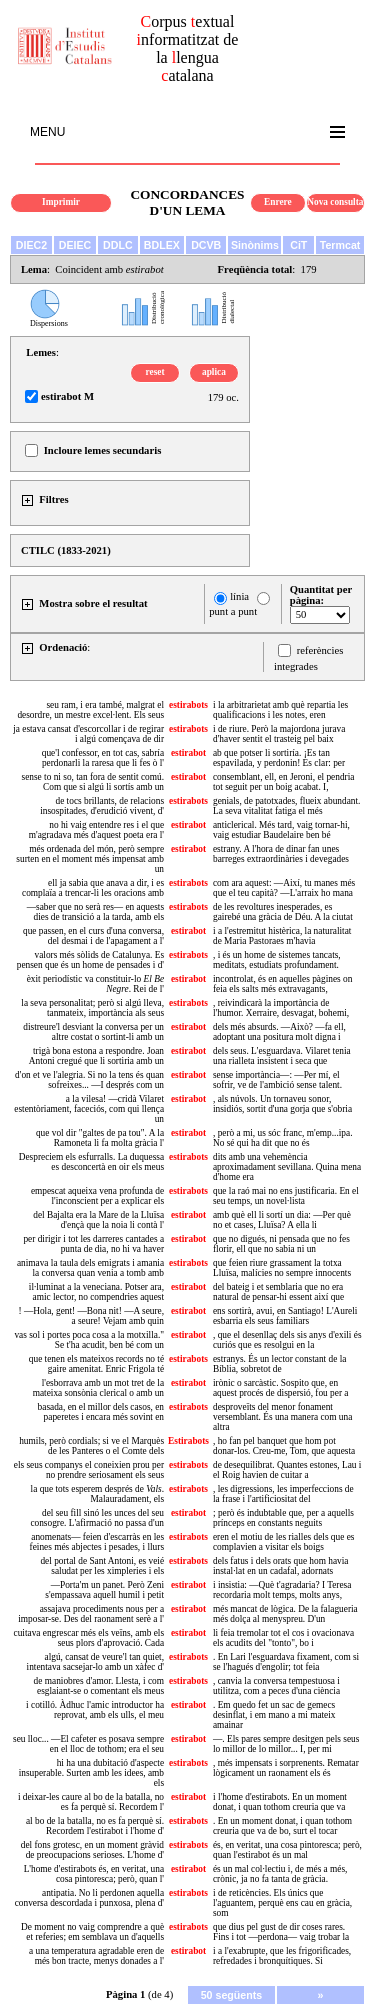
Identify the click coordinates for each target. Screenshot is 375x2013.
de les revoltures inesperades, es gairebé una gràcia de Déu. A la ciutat (283, 912)
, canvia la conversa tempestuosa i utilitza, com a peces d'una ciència (276, 1686)
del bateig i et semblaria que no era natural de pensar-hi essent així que (278, 1292)
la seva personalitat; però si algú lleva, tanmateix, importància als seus (92, 1008)
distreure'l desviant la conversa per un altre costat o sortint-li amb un (93, 1032)
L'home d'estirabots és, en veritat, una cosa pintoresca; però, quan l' (94, 1874)
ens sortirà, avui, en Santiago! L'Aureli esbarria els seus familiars (285, 1316)
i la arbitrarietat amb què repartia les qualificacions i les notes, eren (280, 710)
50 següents (232, 1995)
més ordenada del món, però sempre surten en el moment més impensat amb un (90, 859)
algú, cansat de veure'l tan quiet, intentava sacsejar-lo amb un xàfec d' (95, 1662)
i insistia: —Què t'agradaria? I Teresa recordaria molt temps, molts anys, (282, 1590)
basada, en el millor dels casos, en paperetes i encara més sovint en (101, 1412)
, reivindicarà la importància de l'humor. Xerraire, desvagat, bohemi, (281, 1008)
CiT (298, 245)
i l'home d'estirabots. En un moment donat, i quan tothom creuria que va (280, 1802)
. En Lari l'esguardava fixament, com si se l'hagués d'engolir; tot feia (286, 1662)
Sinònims (255, 245)
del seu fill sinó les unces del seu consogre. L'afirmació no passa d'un (97, 1518)
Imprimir (61, 202)
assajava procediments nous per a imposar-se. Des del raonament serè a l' (91, 1614)
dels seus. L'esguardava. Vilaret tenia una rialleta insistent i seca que (282, 1056)
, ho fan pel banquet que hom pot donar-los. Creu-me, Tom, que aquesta (284, 1446)
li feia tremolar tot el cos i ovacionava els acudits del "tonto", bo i (283, 1638)
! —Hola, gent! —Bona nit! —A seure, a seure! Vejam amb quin (91, 1316)
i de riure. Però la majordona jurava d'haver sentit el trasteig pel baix (279, 734)
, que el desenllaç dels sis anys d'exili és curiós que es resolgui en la (287, 1340)
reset (155, 372)
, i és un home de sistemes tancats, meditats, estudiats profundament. (277, 960)
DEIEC (75, 245)
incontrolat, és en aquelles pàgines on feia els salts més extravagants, (282, 984)
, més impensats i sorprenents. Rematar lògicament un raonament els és (286, 1768)
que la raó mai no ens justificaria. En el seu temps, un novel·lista (286, 1196)
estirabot (188, 753)
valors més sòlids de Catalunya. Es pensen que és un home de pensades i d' (90, 960)
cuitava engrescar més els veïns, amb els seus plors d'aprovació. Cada (89, 1638)
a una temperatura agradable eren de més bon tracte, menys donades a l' (96, 1956)
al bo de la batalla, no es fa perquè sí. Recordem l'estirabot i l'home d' (95, 1826)
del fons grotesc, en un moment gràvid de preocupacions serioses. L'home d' (92, 1850)
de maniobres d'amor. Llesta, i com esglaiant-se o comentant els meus (99, 1686)
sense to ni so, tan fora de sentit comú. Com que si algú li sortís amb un (93, 782)
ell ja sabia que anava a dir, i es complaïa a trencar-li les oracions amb (93, 888)
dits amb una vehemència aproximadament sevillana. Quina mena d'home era (287, 1167)
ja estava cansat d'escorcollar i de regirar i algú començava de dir (88, 734)
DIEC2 (31, 245)
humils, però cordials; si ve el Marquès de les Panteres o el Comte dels (91, 1446)
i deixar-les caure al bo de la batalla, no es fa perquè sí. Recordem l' (91, 1802)
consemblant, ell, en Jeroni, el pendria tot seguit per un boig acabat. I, (283, 782)
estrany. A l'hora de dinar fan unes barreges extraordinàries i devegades (281, 854)
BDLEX (162, 245)
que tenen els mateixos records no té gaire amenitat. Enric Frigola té (96, 1364)
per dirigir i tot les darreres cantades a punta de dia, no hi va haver (93, 1244)
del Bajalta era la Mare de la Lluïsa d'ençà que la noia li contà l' (98, 1220)
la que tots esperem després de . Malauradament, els (97, 1494)
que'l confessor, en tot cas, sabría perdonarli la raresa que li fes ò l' (103, 758)
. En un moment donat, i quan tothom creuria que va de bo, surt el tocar (282, 1826)
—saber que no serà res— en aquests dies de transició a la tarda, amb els (95, 912)
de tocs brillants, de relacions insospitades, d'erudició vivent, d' (102, 806)
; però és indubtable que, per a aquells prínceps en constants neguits (283, 1518)
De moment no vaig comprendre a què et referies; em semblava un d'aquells (92, 1932)
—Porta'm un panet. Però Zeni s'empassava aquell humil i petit (104, 1590)
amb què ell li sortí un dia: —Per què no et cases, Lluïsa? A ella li (282, 1220)
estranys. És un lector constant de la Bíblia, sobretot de (279, 1364)
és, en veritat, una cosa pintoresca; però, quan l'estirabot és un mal (287, 1850)
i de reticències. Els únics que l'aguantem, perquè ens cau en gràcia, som (282, 1903)
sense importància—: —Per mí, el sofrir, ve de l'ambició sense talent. (277, 1080)
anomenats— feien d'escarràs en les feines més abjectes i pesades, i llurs (97, 1542)
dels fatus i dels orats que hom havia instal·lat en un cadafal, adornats (281, 1566)
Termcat (340, 245)
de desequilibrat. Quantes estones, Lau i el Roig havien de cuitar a (287, 1470)
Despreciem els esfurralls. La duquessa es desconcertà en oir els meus (91, 1162)
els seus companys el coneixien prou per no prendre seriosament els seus (89, 1470)
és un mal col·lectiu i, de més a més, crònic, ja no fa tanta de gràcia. (280, 1874)
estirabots (188, 705)
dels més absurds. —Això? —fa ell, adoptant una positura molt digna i (279, 1032)
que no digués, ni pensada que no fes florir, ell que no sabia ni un (281, 1244)
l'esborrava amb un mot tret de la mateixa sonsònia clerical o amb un (98, 1388)
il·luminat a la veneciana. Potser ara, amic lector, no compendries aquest (96, 1292)
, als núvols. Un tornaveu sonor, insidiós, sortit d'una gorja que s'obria (282, 1104)
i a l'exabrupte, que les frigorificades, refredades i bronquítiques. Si (282, 1956)
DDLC (118, 245)
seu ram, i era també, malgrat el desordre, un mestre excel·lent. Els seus (90, 710)
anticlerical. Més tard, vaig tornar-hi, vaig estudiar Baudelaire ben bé (281, 830)
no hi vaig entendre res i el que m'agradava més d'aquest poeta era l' (96, 830)
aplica (214, 372)
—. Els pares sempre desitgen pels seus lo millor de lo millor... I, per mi (286, 1744)
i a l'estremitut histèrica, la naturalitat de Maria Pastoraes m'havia (282, 936)
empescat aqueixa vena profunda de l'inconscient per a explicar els (97, 1196)
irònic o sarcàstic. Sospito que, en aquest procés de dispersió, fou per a (280, 1388)
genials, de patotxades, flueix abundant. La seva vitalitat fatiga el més (286, 806)
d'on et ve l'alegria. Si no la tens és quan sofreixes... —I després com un (89, 1080)
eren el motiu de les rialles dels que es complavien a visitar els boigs (283, 1542)
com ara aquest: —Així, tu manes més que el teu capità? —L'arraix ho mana (284, 888)
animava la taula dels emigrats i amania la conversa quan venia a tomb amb (90, 1268)
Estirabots (188, 1441)
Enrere (278, 202)
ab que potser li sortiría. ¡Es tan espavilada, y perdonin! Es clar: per (279, 758)
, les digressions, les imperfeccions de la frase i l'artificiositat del (283, 1494)
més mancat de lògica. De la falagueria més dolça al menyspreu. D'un (285, 1614)
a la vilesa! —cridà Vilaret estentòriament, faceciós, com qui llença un (89, 1109)
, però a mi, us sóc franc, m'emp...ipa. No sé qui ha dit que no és (283, 1138)
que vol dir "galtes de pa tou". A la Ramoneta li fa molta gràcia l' (100, 1138)
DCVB (206, 245)
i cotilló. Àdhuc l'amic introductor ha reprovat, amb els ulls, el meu (95, 1710)
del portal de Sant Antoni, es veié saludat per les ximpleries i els (102, 1566)
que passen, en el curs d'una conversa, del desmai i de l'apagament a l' (93, 936)
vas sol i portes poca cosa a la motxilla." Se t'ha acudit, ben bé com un (89, 1340)
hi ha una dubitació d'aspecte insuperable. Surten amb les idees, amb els (91, 1773)
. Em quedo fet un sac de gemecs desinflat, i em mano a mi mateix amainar (274, 1715)
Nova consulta (335, 202)
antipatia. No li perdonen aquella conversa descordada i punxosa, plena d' (89, 1898)
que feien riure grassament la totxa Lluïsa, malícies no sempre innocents (282, 1268)
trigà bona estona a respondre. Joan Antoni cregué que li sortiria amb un (96, 1056)
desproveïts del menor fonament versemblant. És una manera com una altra (282, 1417)
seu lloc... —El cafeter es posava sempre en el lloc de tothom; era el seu (88, 1744)
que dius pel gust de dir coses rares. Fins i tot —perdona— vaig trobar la (281, 1932)
